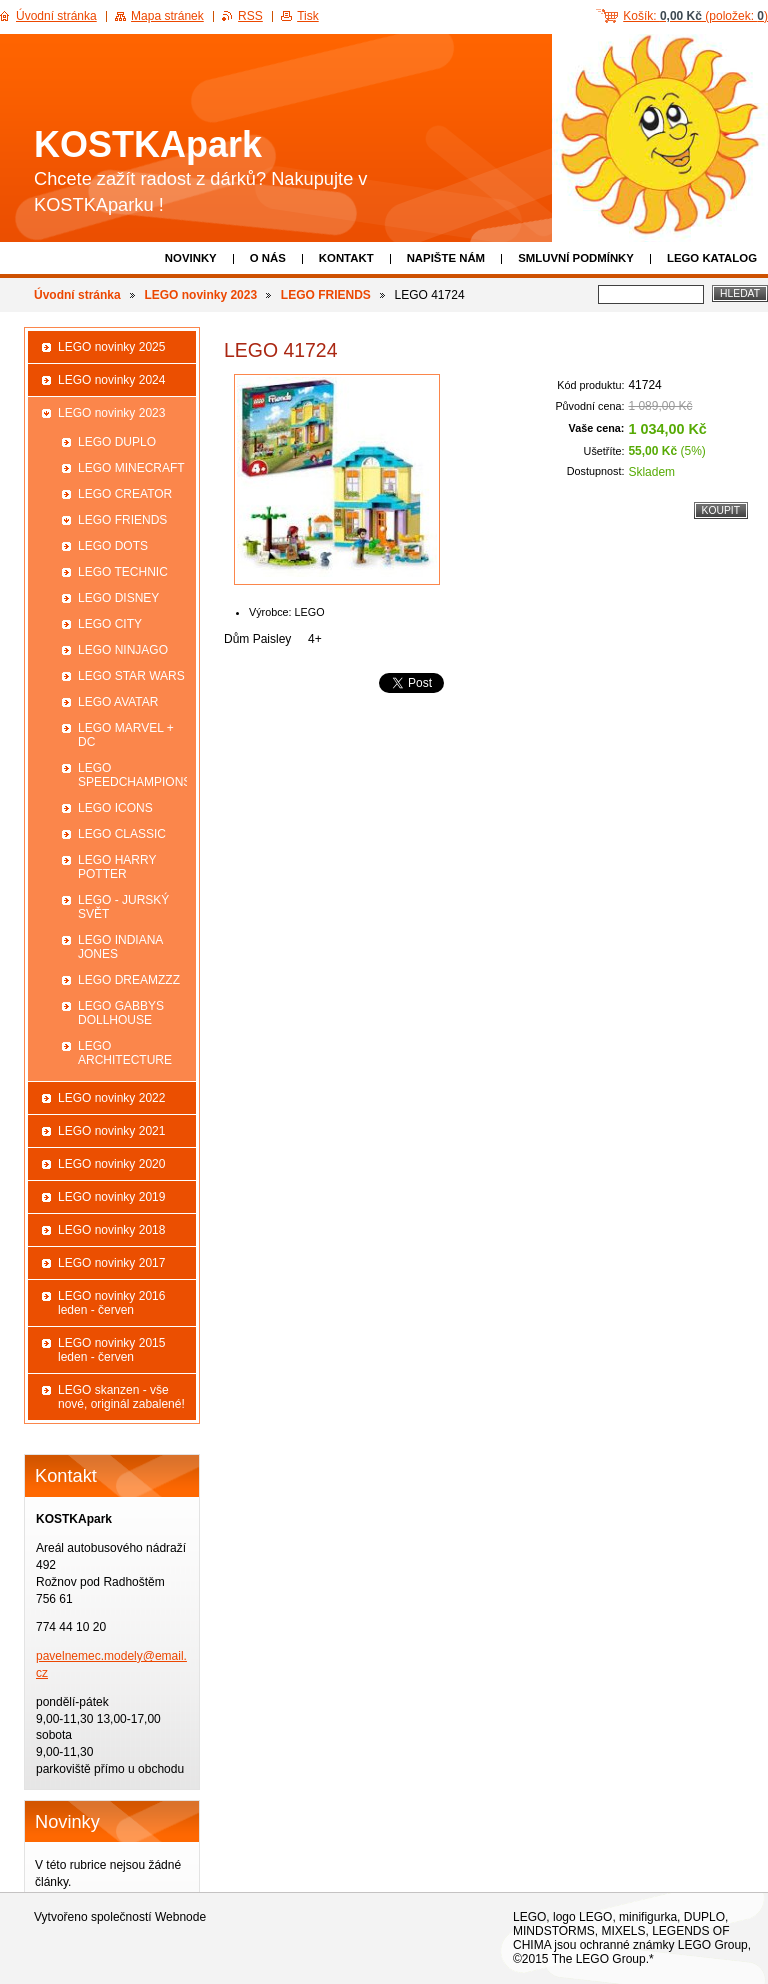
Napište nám (446, 258)
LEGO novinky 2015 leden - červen (111, 1350)
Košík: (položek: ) (695, 16)
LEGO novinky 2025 (111, 347)
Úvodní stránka (77, 295)
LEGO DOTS (113, 546)
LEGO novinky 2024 (111, 380)
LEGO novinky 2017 (111, 1263)
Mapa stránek (167, 16)
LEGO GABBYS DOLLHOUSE (121, 1013)
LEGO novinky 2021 (111, 1131)
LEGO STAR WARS (131, 676)
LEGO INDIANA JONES (120, 947)
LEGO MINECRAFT (131, 468)
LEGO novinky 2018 (111, 1230)
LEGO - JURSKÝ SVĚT (123, 907)
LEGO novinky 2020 (111, 1164)
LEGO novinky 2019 (111, 1197)
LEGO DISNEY (118, 598)
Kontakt (346, 258)
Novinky (191, 258)
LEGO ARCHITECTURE (125, 1053)
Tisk (308, 16)
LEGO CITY (110, 624)
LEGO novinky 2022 (111, 1098)
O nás (268, 258)
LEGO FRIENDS (326, 295)
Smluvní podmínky (576, 258)
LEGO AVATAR (118, 702)
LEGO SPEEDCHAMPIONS (132, 775)
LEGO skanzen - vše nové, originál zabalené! (121, 1397)
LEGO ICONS (115, 808)
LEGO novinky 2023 (200, 295)
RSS (250, 16)
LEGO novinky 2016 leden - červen (111, 1303)
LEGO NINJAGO (123, 650)
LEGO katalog (712, 258)
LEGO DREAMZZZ (129, 980)
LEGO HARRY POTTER (117, 867)
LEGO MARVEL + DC (126, 735)
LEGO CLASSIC (122, 834)
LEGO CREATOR (125, 494)
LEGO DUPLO (117, 442)
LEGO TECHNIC (123, 572)
